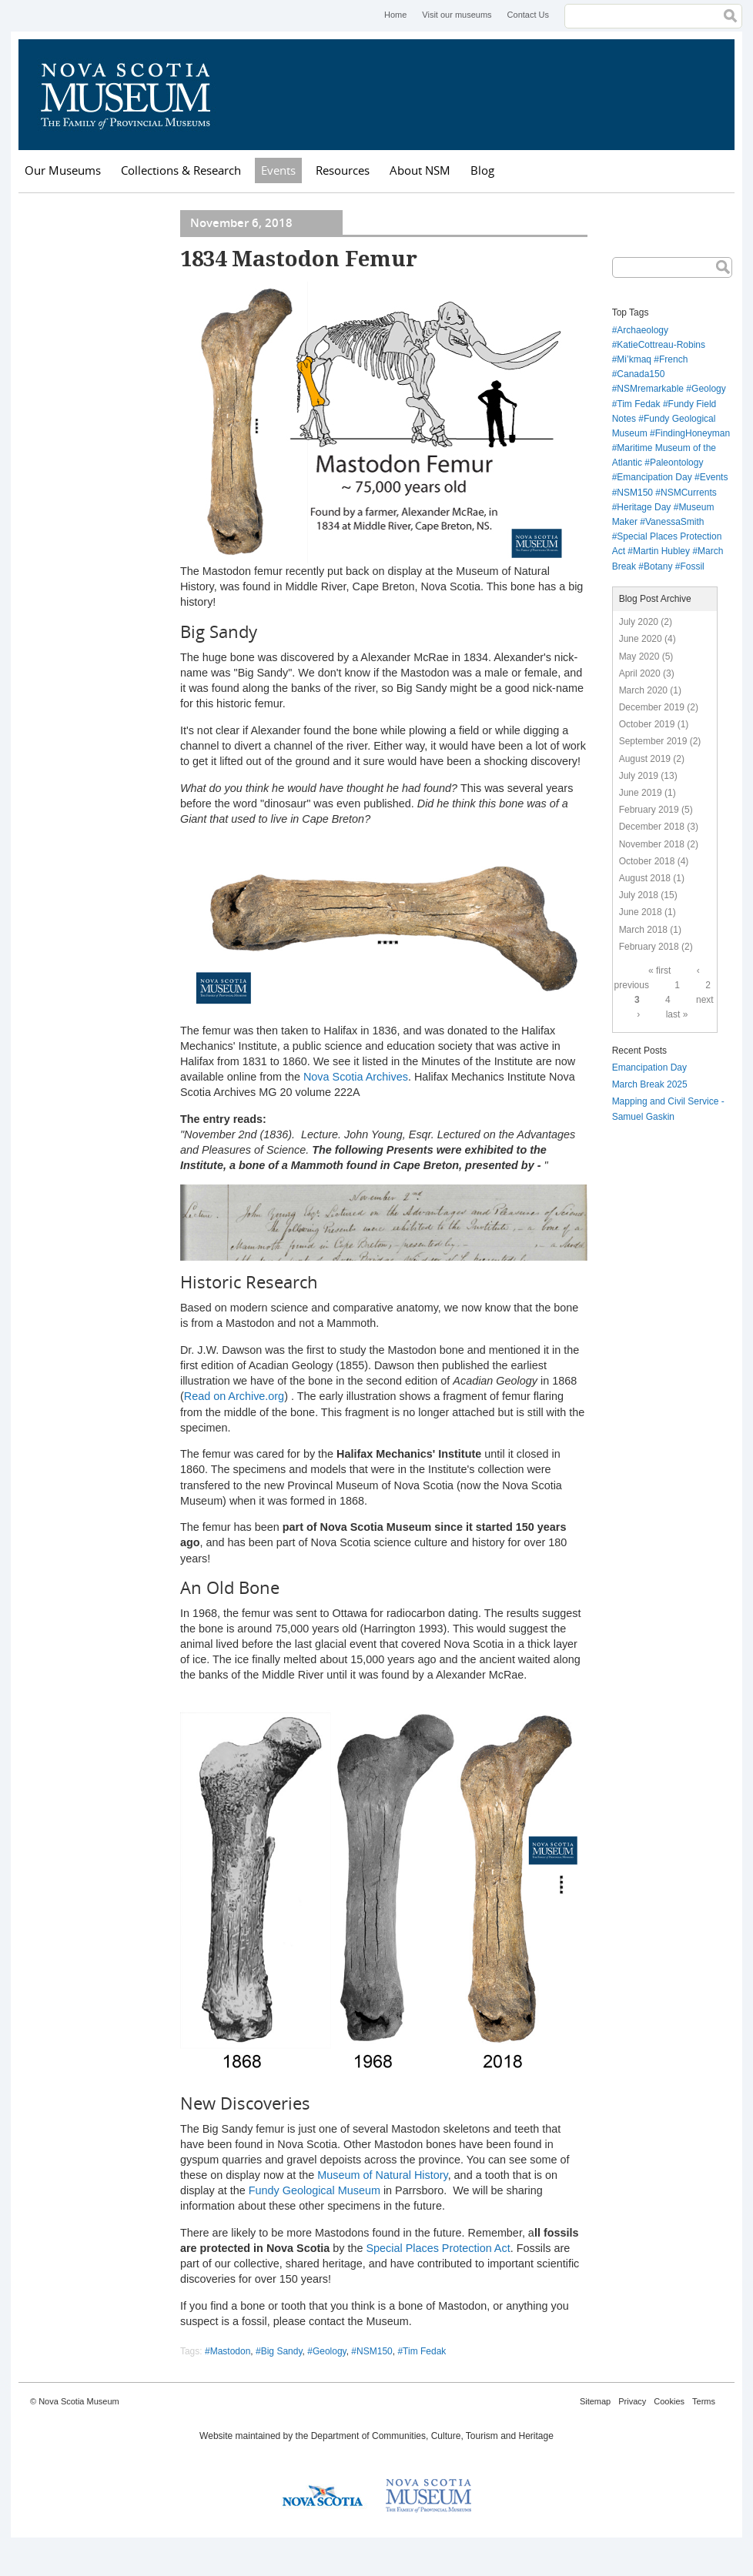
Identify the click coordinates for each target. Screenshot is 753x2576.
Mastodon (230, 2351)
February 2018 (649, 946)
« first (659, 970)
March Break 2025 (650, 1084)
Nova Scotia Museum (133, 94)
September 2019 (653, 741)
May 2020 (639, 656)
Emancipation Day (654, 477)
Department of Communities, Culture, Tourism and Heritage (432, 2436)
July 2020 (638, 621)
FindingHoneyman (692, 433)
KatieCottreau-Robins (661, 344)
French (673, 359)
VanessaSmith (674, 521)
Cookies (669, 2401)
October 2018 (647, 861)
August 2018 (645, 878)
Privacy (632, 2401)
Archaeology (642, 330)
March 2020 (643, 690)
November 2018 (651, 844)
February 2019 (649, 809)
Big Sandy (282, 2351)
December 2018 (651, 826)
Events (278, 170)
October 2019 (647, 724)
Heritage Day (644, 507)
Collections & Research (181, 170)
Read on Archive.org (234, 1396)
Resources (343, 170)
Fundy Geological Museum (314, 2190)
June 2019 (640, 792)
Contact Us (528, 14)
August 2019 (645, 758)
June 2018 (640, 912)
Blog (482, 170)
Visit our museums (456, 14)
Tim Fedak (424, 2351)
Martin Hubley (661, 551)
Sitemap (595, 2401)
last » (677, 1014)
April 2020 (640, 673)
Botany (658, 566)
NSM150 (374, 2351)
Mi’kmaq (634, 359)
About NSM (420, 170)
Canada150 (640, 374)
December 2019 (651, 707)
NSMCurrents (689, 492)
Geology (329, 2351)
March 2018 (643, 929)
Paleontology (676, 462)
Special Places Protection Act (438, 2248)
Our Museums (63, 170)
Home (395, 14)
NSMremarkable (650, 388)
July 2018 (638, 895)
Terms (703, 2401)
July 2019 (638, 775)
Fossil (692, 566)
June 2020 (640, 638)
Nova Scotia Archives (355, 1077)
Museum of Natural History (382, 2175)
